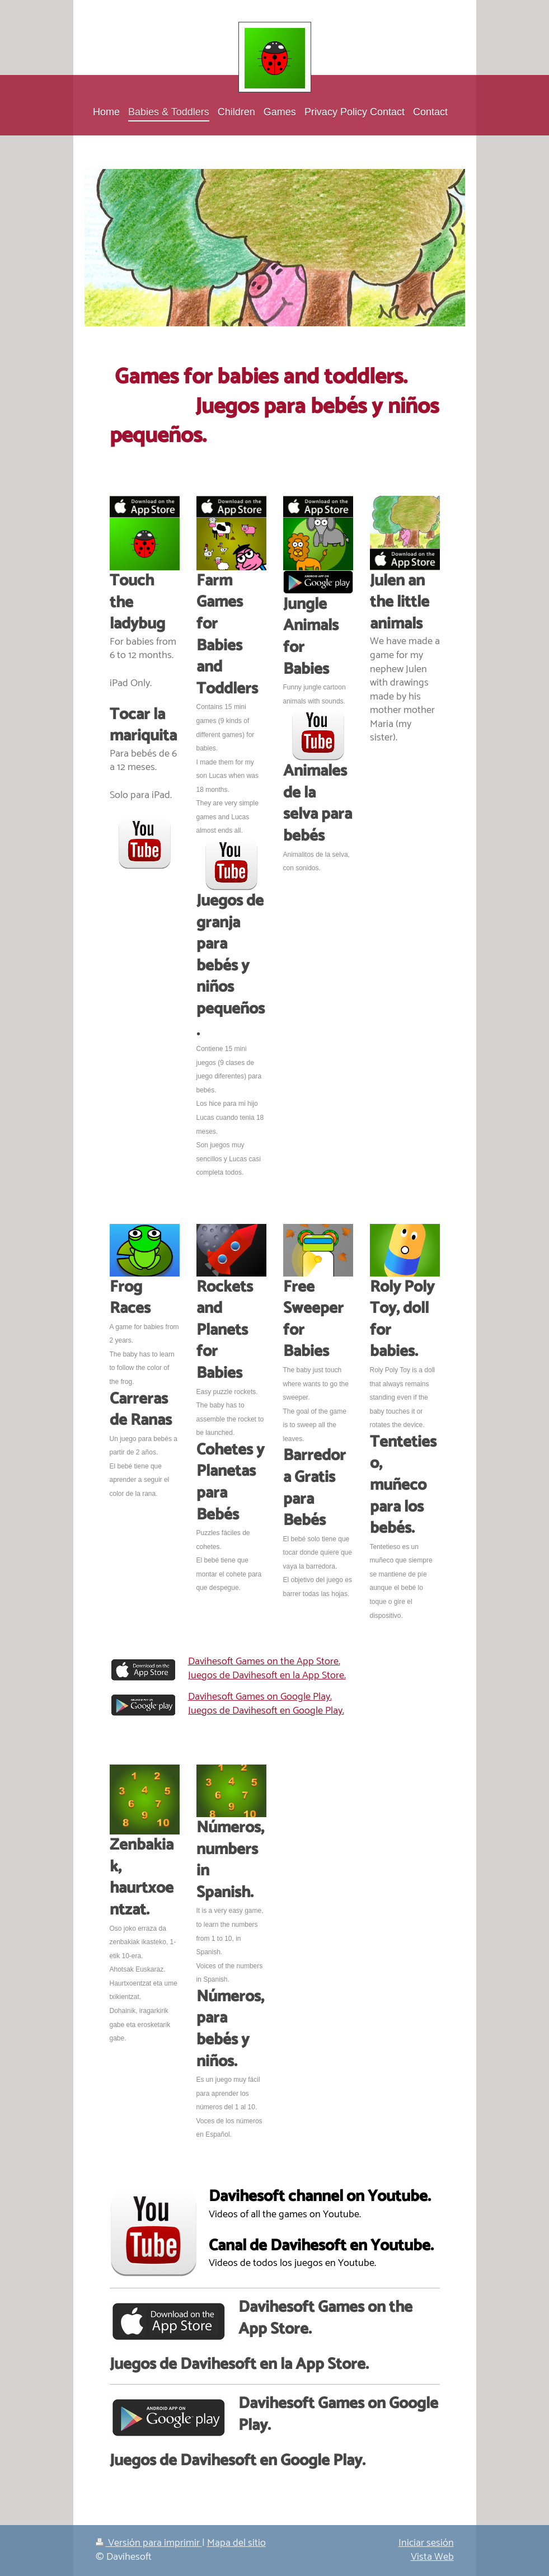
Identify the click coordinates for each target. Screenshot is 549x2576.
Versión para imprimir (149, 2543)
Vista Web (432, 2557)
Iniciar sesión (426, 2543)
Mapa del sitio (236, 2543)
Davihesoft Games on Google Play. (260, 1696)
